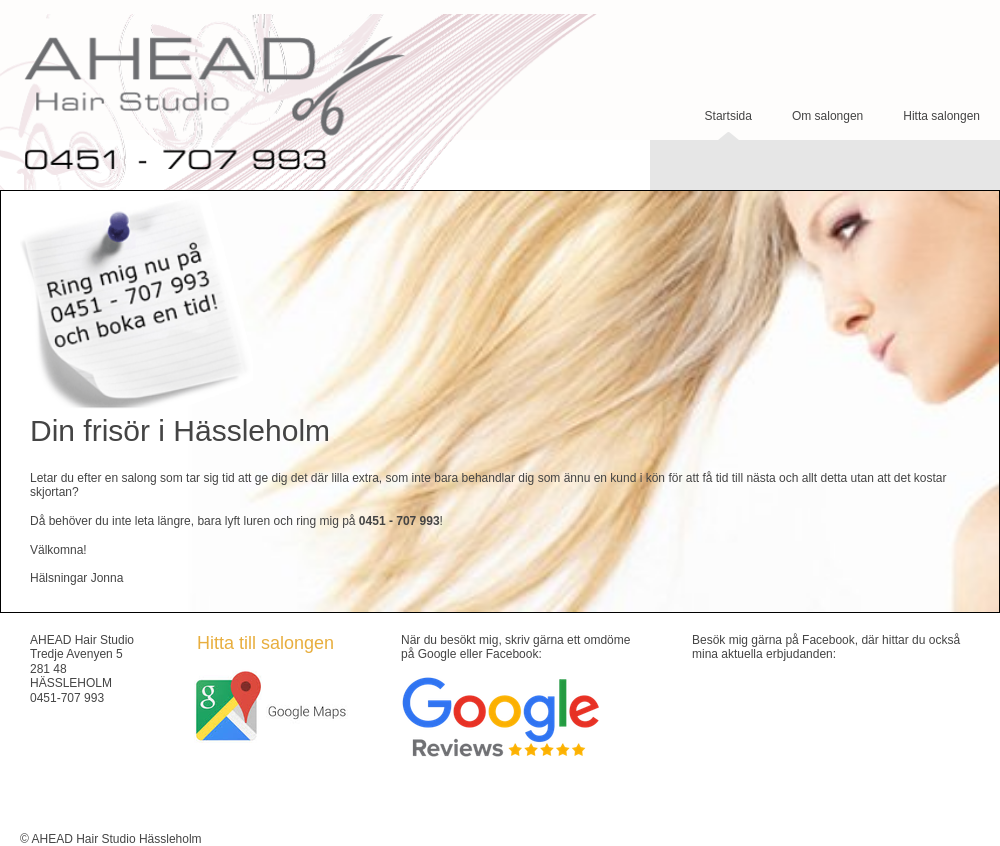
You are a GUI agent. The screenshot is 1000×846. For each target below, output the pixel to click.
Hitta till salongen (265, 643)
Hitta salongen (941, 116)
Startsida (728, 116)
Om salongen (827, 116)
